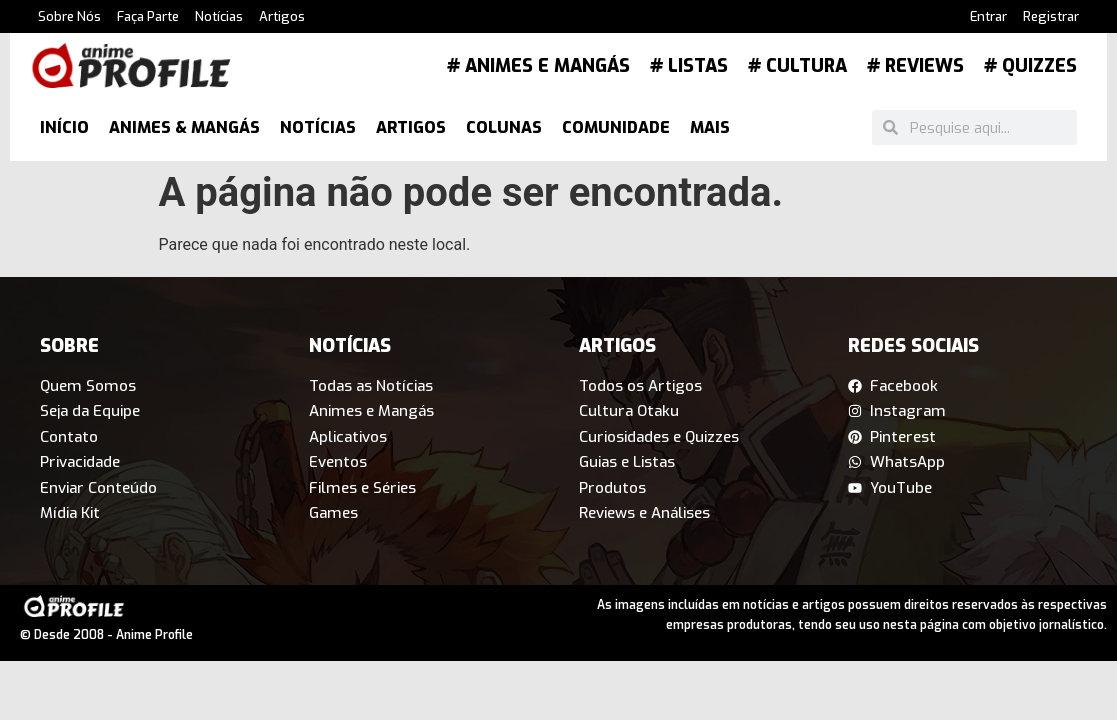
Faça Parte (148, 16)
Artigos (282, 16)
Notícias (219, 16)
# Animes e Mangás (538, 66)
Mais (710, 127)
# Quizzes (1030, 66)
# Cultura (797, 66)
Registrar (1051, 16)
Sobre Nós (69, 16)
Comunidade (616, 127)
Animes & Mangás (184, 127)
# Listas (689, 66)
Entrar (988, 16)
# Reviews (915, 66)
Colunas (504, 127)
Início (64, 127)
